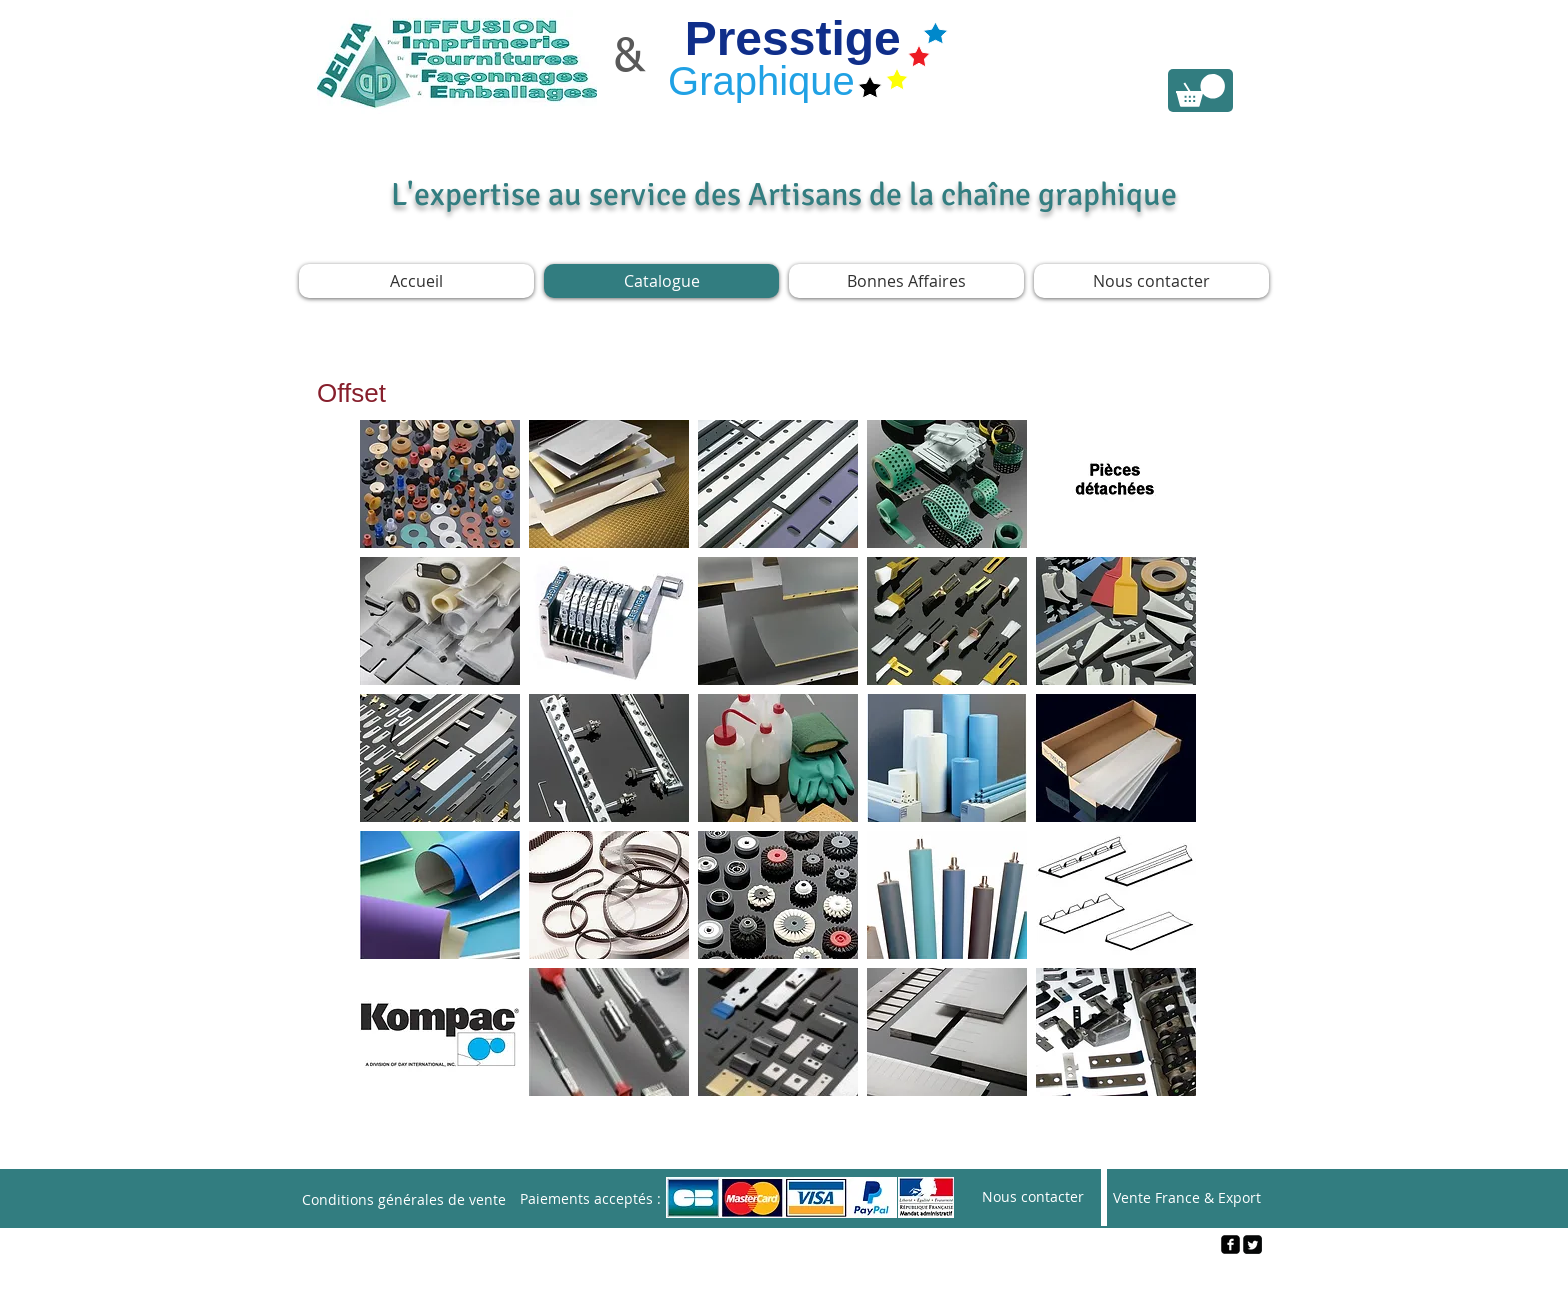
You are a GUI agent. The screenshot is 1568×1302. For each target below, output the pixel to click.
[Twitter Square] (1252, 1244)
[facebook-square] (1230, 1244)
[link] (1200, 90)
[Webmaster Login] (784, 1278)
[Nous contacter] (1033, 1197)
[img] (778, 621)
